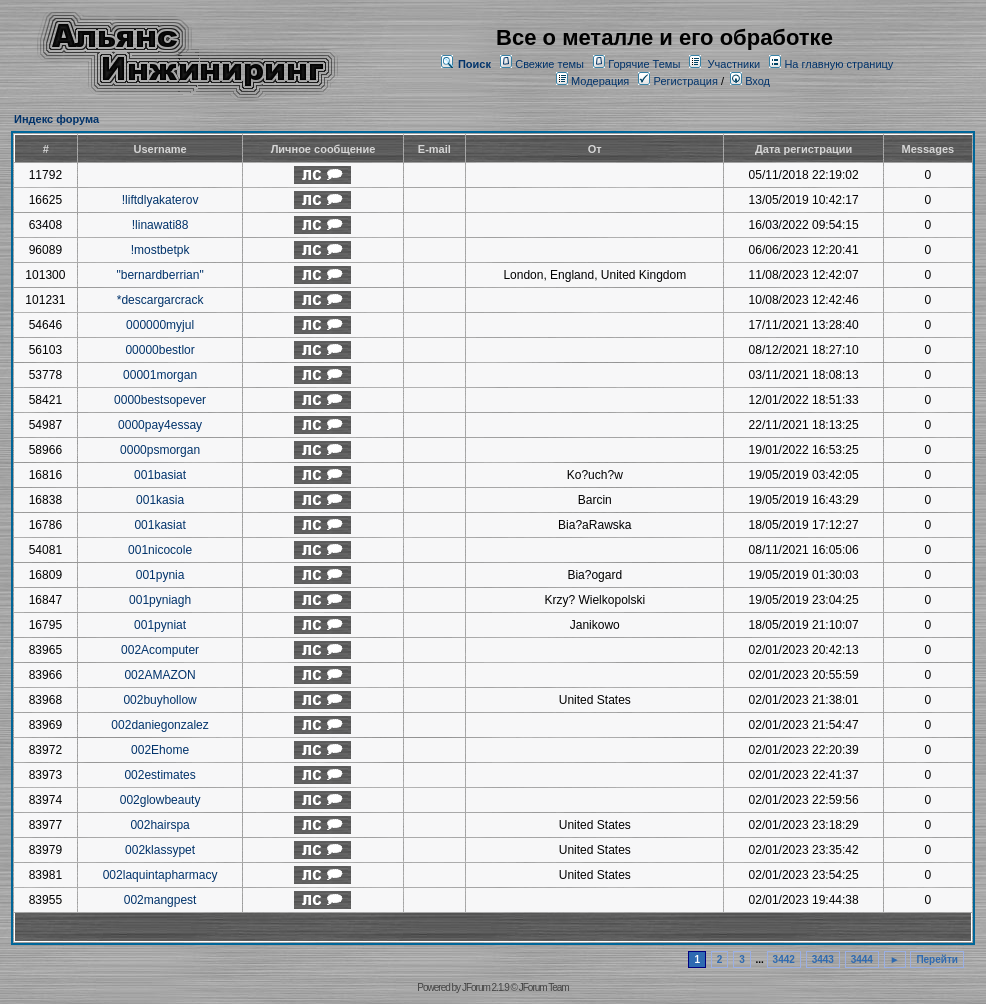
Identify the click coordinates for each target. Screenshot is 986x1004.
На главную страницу (838, 64)
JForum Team (544, 987)
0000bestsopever (160, 400)
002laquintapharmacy (160, 875)
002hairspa (159, 825)
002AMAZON (159, 675)
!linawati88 (160, 225)
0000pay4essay (160, 425)
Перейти (937, 959)
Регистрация (677, 81)
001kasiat (159, 525)
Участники (734, 64)
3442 (784, 959)
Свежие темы (549, 64)
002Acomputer (160, 650)
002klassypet (160, 850)
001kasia (160, 500)
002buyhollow (159, 700)
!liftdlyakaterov (160, 200)
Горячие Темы (644, 64)
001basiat (160, 475)
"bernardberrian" (159, 275)
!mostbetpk (160, 250)
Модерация (600, 81)
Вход (750, 81)
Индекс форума (56, 119)
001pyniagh (160, 600)
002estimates (159, 775)
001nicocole (160, 550)
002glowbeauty (160, 800)
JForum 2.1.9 (485, 987)
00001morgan (160, 375)
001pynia (160, 575)
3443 (823, 959)
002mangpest (160, 900)
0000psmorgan (160, 450)
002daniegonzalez (159, 725)
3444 (862, 959)
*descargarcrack (160, 300)
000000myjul (160, 325)
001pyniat (160, 625)
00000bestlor (159, 350)
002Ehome (160, 750)
